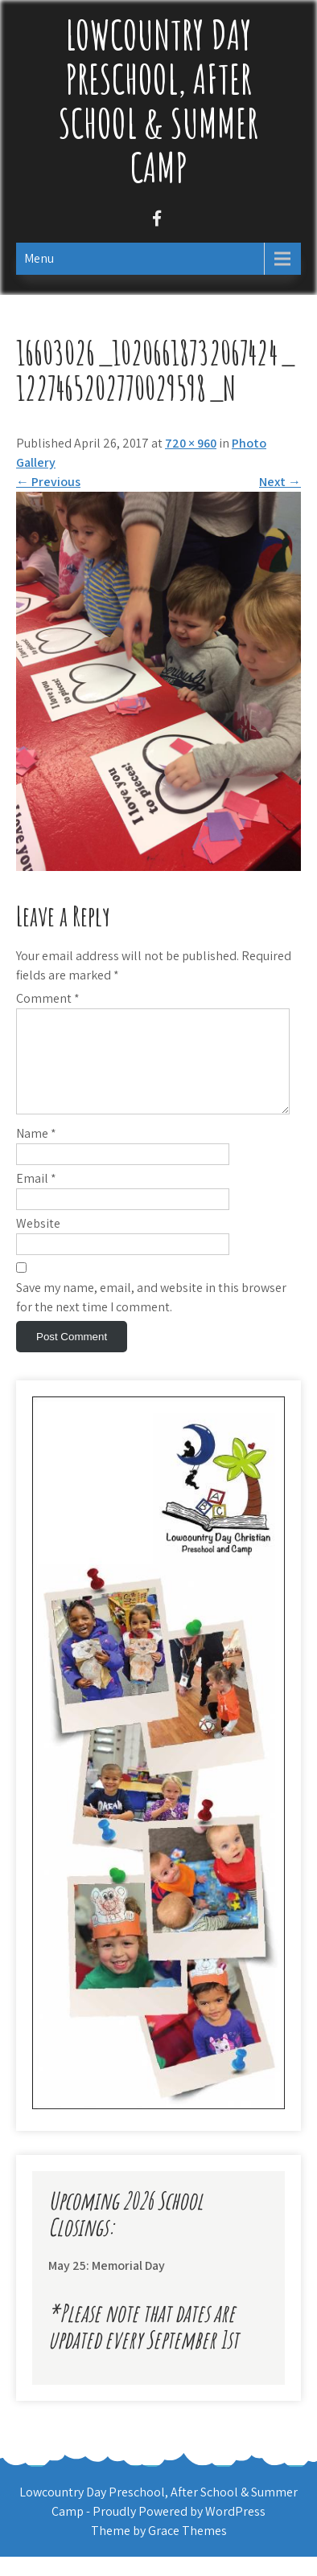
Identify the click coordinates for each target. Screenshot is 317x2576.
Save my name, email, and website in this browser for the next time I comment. (151, 1316)
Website (38, 1242)
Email (36, 1197)
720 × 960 (190, 443)
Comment (48, 998)
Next (280, 481)
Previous (48, 481)
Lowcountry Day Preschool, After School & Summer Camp (158, 100)
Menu (39, 258)
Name (36, 1152)
